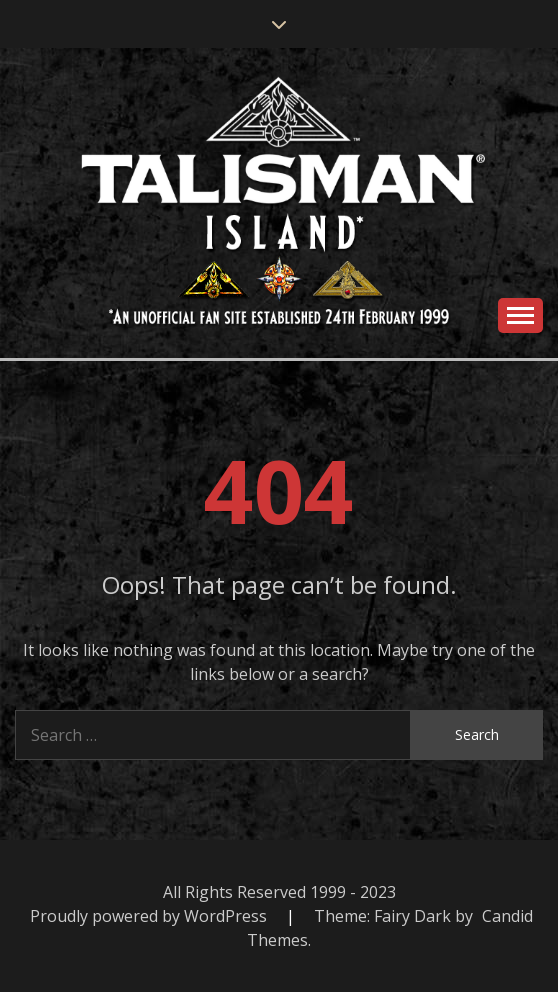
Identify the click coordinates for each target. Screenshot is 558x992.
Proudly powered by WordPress (150, 916)
